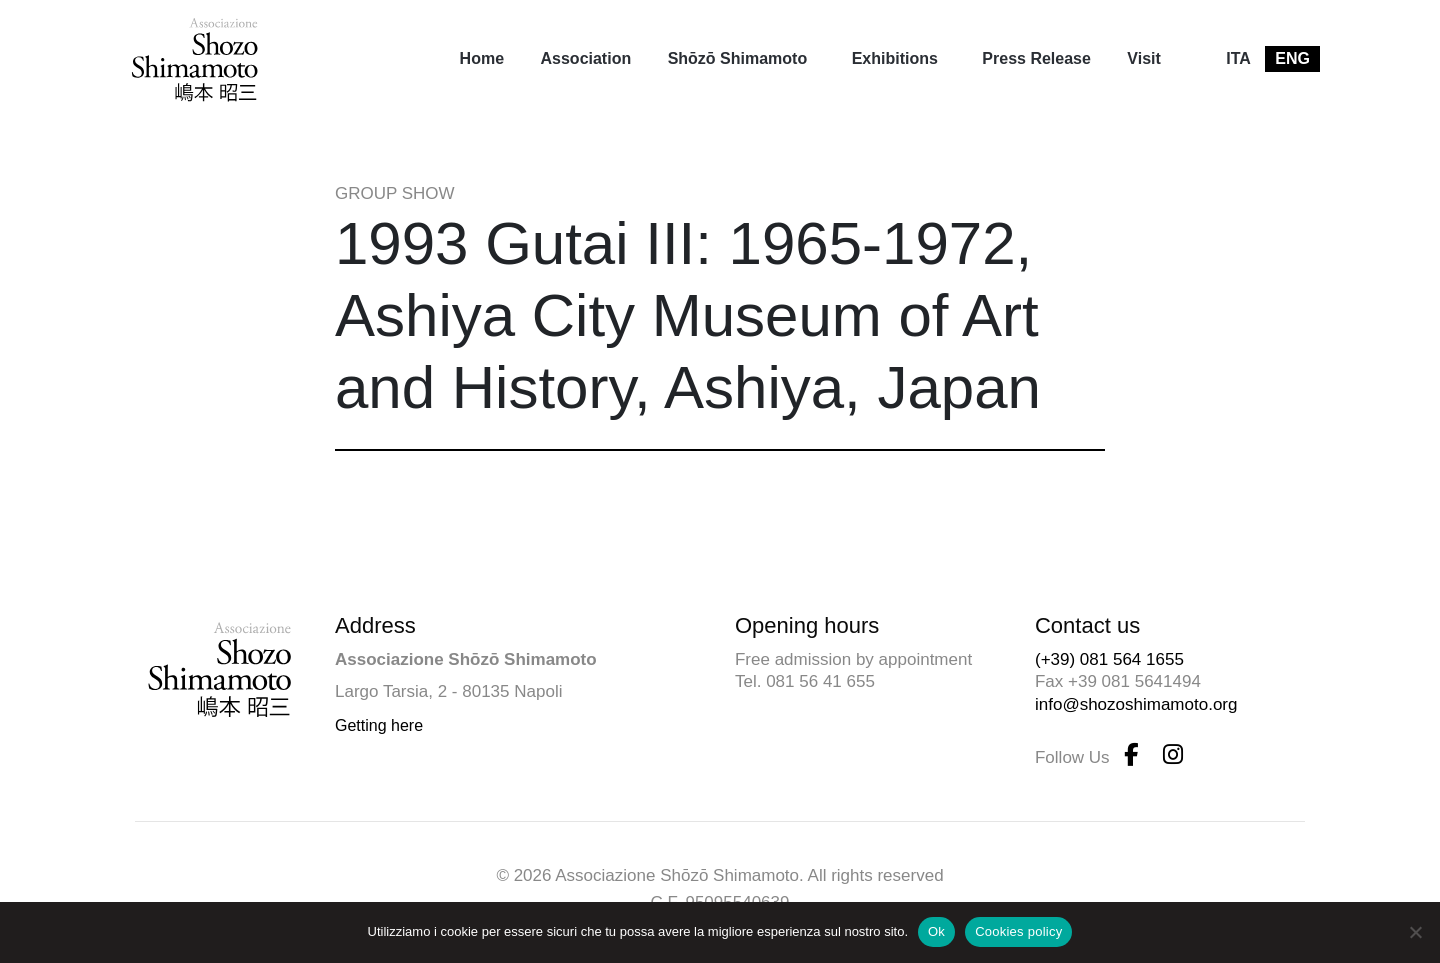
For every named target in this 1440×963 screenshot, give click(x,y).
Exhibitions (895, 58)
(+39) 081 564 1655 (1109, 659)
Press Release (1036, 58)
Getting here (379, 725)
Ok (936, 931)
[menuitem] (482, 59)
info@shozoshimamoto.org (1136, 704)
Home (482, 58)
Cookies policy (1018, 931)
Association (586, 58)
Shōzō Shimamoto (738, 58)
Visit (1144, 58)
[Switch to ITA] (1238, 59)
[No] (1415, 932)
